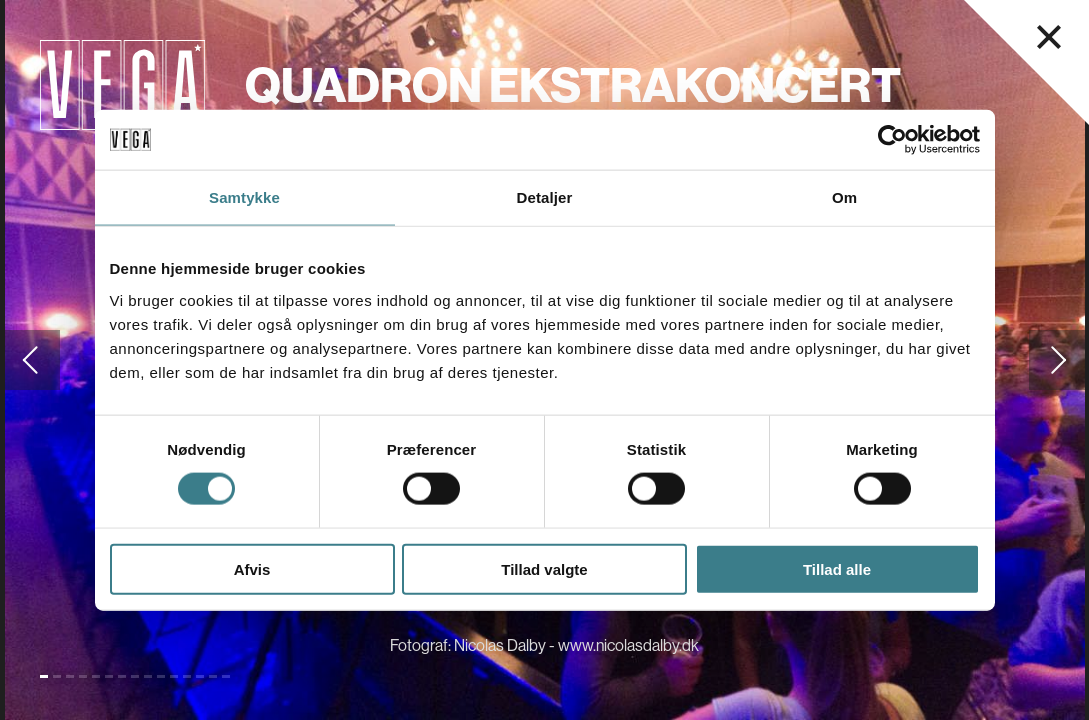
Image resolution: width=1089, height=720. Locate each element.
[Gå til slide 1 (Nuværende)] (44, 676)
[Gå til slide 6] (109, 676)
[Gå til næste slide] (1059, 360)
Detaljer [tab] (545, 197)
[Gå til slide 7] (122, 676)
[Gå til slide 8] (135, 676)
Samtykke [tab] (244, 197)
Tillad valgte (544, 568)
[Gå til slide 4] (83, 676)
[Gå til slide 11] (174, 676)
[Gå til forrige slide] (30, 360)
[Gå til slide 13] (200, 676)
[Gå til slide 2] (57, 676)
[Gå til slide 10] (161, 676)
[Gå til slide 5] (96, 676)
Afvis (252, 568)
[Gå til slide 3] (70, 676)
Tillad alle (837, 568)
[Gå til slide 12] (187, 676)
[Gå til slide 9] (148, 676)
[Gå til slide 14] (213, 676)
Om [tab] (844, 197)
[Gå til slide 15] (226, 676)
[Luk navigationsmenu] (1049, 37)
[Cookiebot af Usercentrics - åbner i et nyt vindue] (892, 140)
